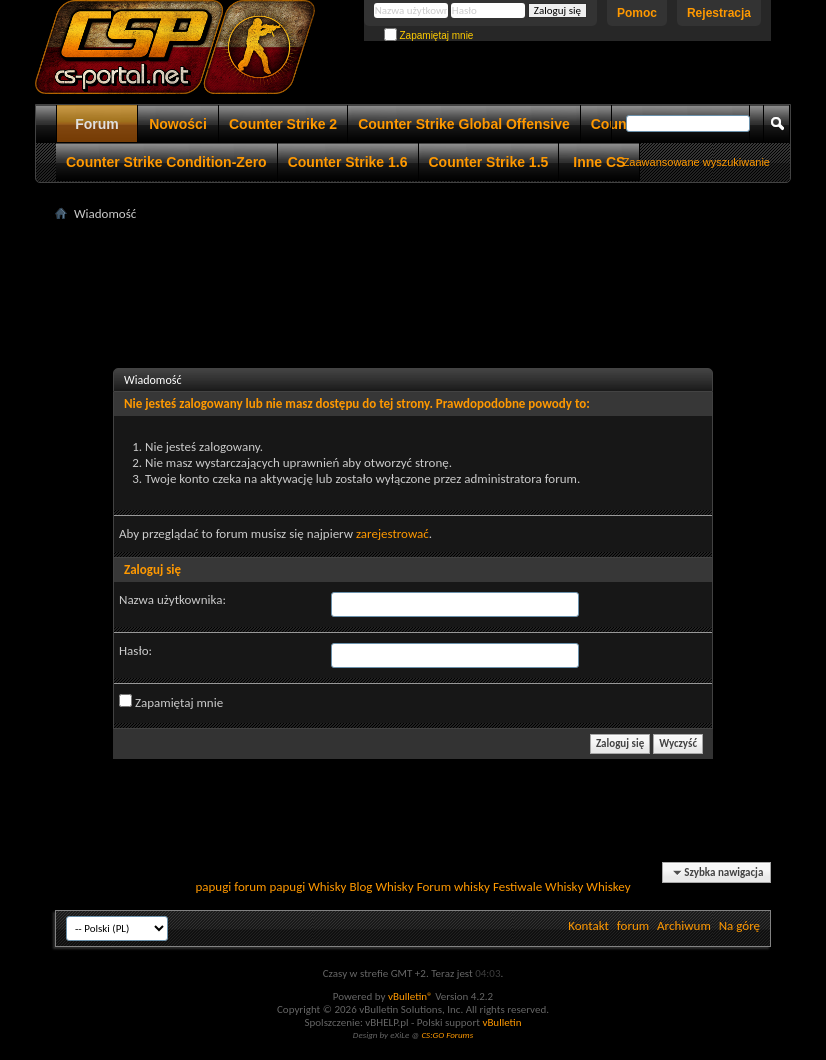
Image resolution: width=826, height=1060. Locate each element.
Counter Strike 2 (283, 124)
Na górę (739, 925)
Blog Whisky (381, 886)
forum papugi (269, 886)
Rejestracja (719, 13)
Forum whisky (453, 886)
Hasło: (135, 650)
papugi (213, 886)
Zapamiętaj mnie (429, 35)
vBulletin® (410, 996)
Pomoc (637, 13)
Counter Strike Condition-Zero (166, 162)
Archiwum (684, 925)
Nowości (178, 124)
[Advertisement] (419, 271)
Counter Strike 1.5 (489, 162)
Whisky (327, 886)
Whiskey (608, 886)
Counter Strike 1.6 (348, 162)
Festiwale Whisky (538, 886)
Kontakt (588, 925)
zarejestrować (392, 533)
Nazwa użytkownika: (172, 599)
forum (633, 925)
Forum (97, 124)
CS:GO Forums (447, 1034)
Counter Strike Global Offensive (464, 124)
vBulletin (501, 1022)
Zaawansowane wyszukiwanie (696, 162)
